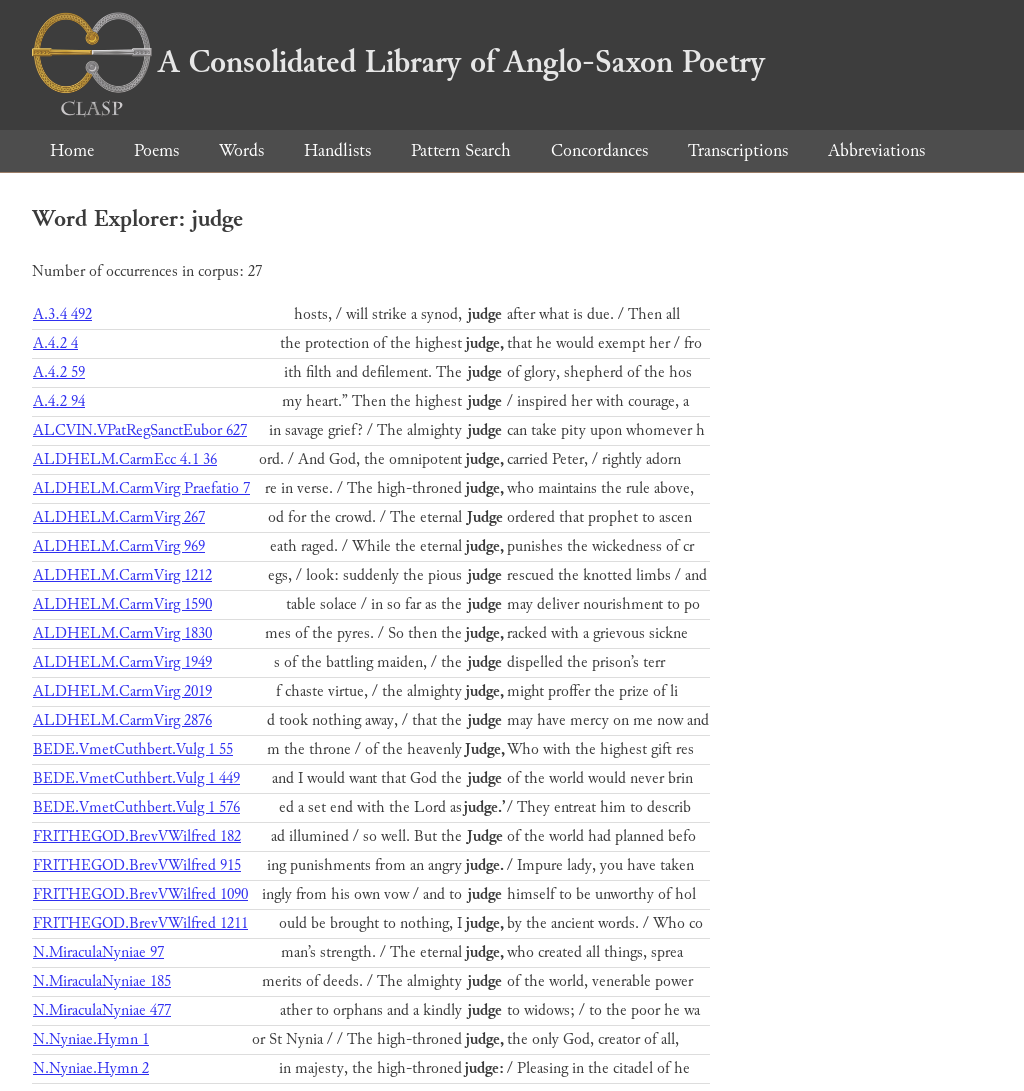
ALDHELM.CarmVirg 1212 (122, 575)
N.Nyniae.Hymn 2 (91, 1068)
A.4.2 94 (59, 401)
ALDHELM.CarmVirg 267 (119, 517)
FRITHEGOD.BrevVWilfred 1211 (140, 923)
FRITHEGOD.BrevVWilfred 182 (137, 836)
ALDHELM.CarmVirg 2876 (122, 720)
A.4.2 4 (55, 343)
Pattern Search (461, 150)
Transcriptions (738, 150)
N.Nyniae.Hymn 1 (91, 1039)
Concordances (599, 150)
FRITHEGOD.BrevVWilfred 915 (137, 865)
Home (72, 150)
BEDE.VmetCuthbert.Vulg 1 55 (133, 749)
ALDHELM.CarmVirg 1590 (122, 604)
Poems (156, 150)
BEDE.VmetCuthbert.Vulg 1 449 (136, 778)
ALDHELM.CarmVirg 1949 (122, 662)
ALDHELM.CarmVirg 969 (119, 546)
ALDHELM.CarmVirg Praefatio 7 (141, 488)
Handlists (337, 150)
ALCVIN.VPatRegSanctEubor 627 (140, 430)
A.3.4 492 (62, 314)
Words (241, 150)
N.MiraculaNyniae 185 (102, 981)
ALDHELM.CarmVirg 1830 (122, 633)
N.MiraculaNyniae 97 (98, 952)
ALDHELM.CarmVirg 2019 (122, 691)
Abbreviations (876, 150)
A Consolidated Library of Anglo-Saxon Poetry (398, 62)
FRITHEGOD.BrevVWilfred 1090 (140, 894)
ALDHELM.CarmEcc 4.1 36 (125, 459)
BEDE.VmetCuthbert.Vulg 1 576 (136, 807)
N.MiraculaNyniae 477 (102, 1010)
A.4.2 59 (59, 372)
